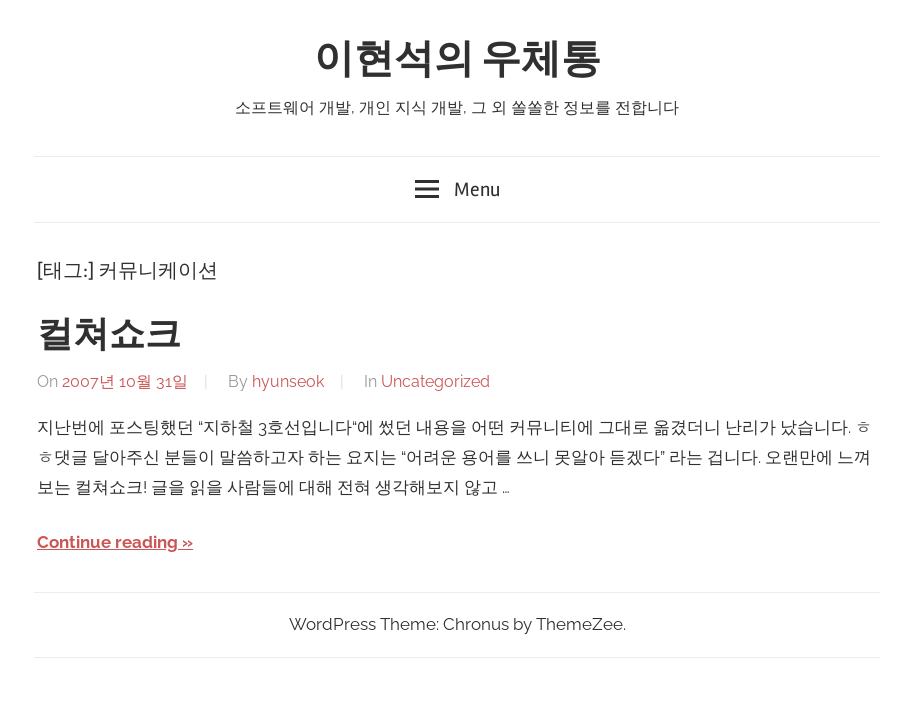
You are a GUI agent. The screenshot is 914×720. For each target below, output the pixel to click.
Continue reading (107, 542)
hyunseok (288, 381)
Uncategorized (435, 381)
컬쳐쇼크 (109, 335)
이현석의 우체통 (457, 59)
